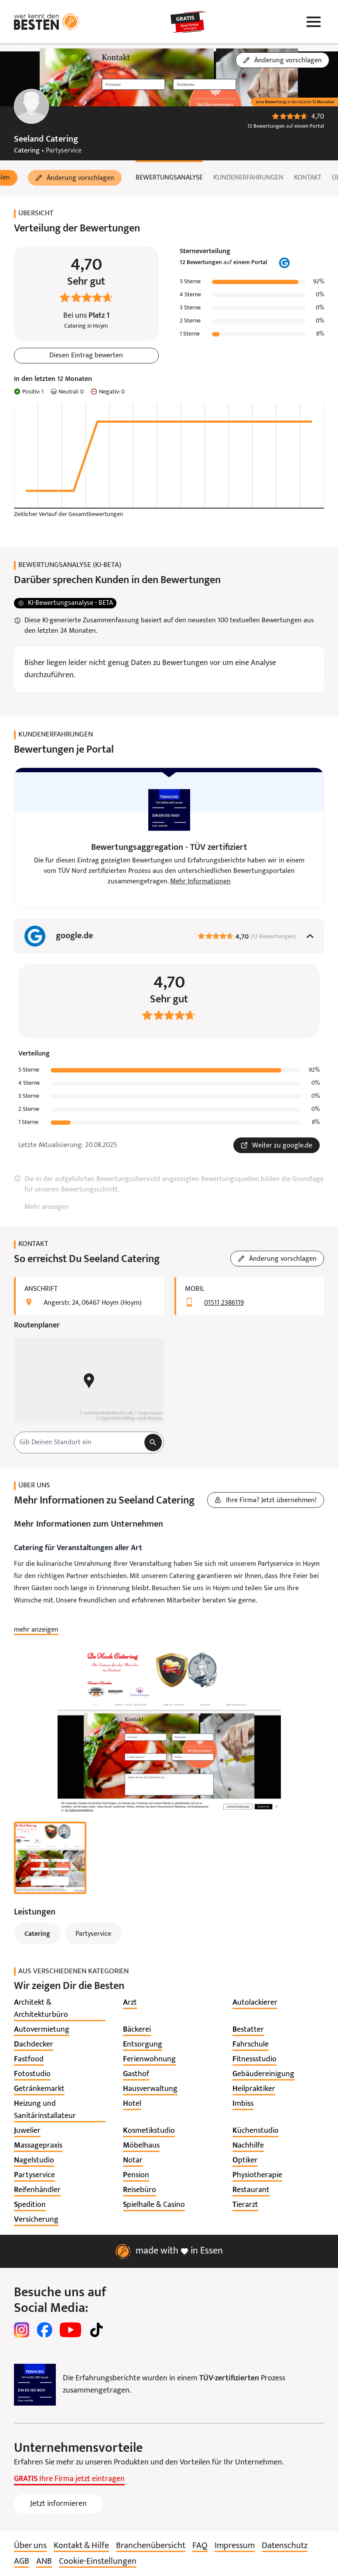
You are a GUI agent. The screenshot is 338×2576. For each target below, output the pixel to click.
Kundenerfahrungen (248, 177)
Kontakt (307, 177)
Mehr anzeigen (46, 1207)
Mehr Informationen (200, 881)
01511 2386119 (224, 1303)
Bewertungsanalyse (169, 177)
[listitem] (60, 2009)
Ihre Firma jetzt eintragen (69, 2479)
